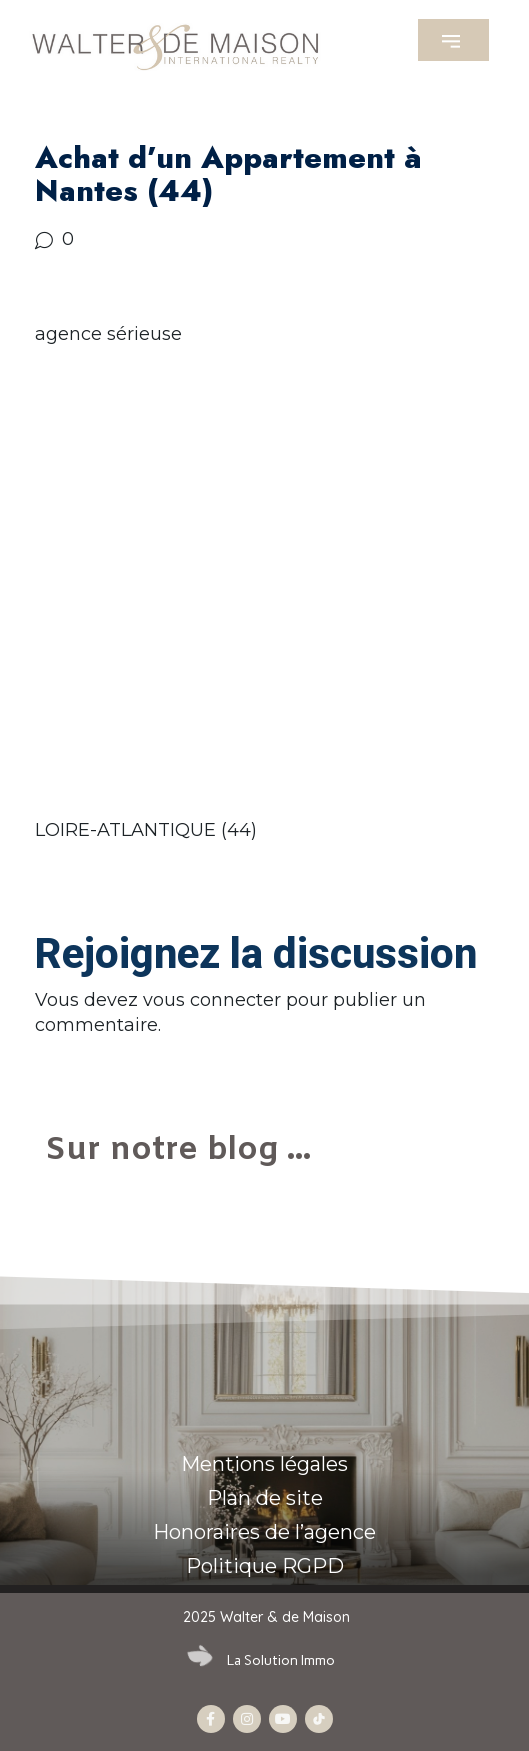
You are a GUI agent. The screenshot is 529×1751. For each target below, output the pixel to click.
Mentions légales (264, 1464)
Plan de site (265, 1498)
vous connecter (212, 1000)
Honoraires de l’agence (264, 1532)
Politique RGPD (265, 1566)
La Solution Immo (281, 1660)
